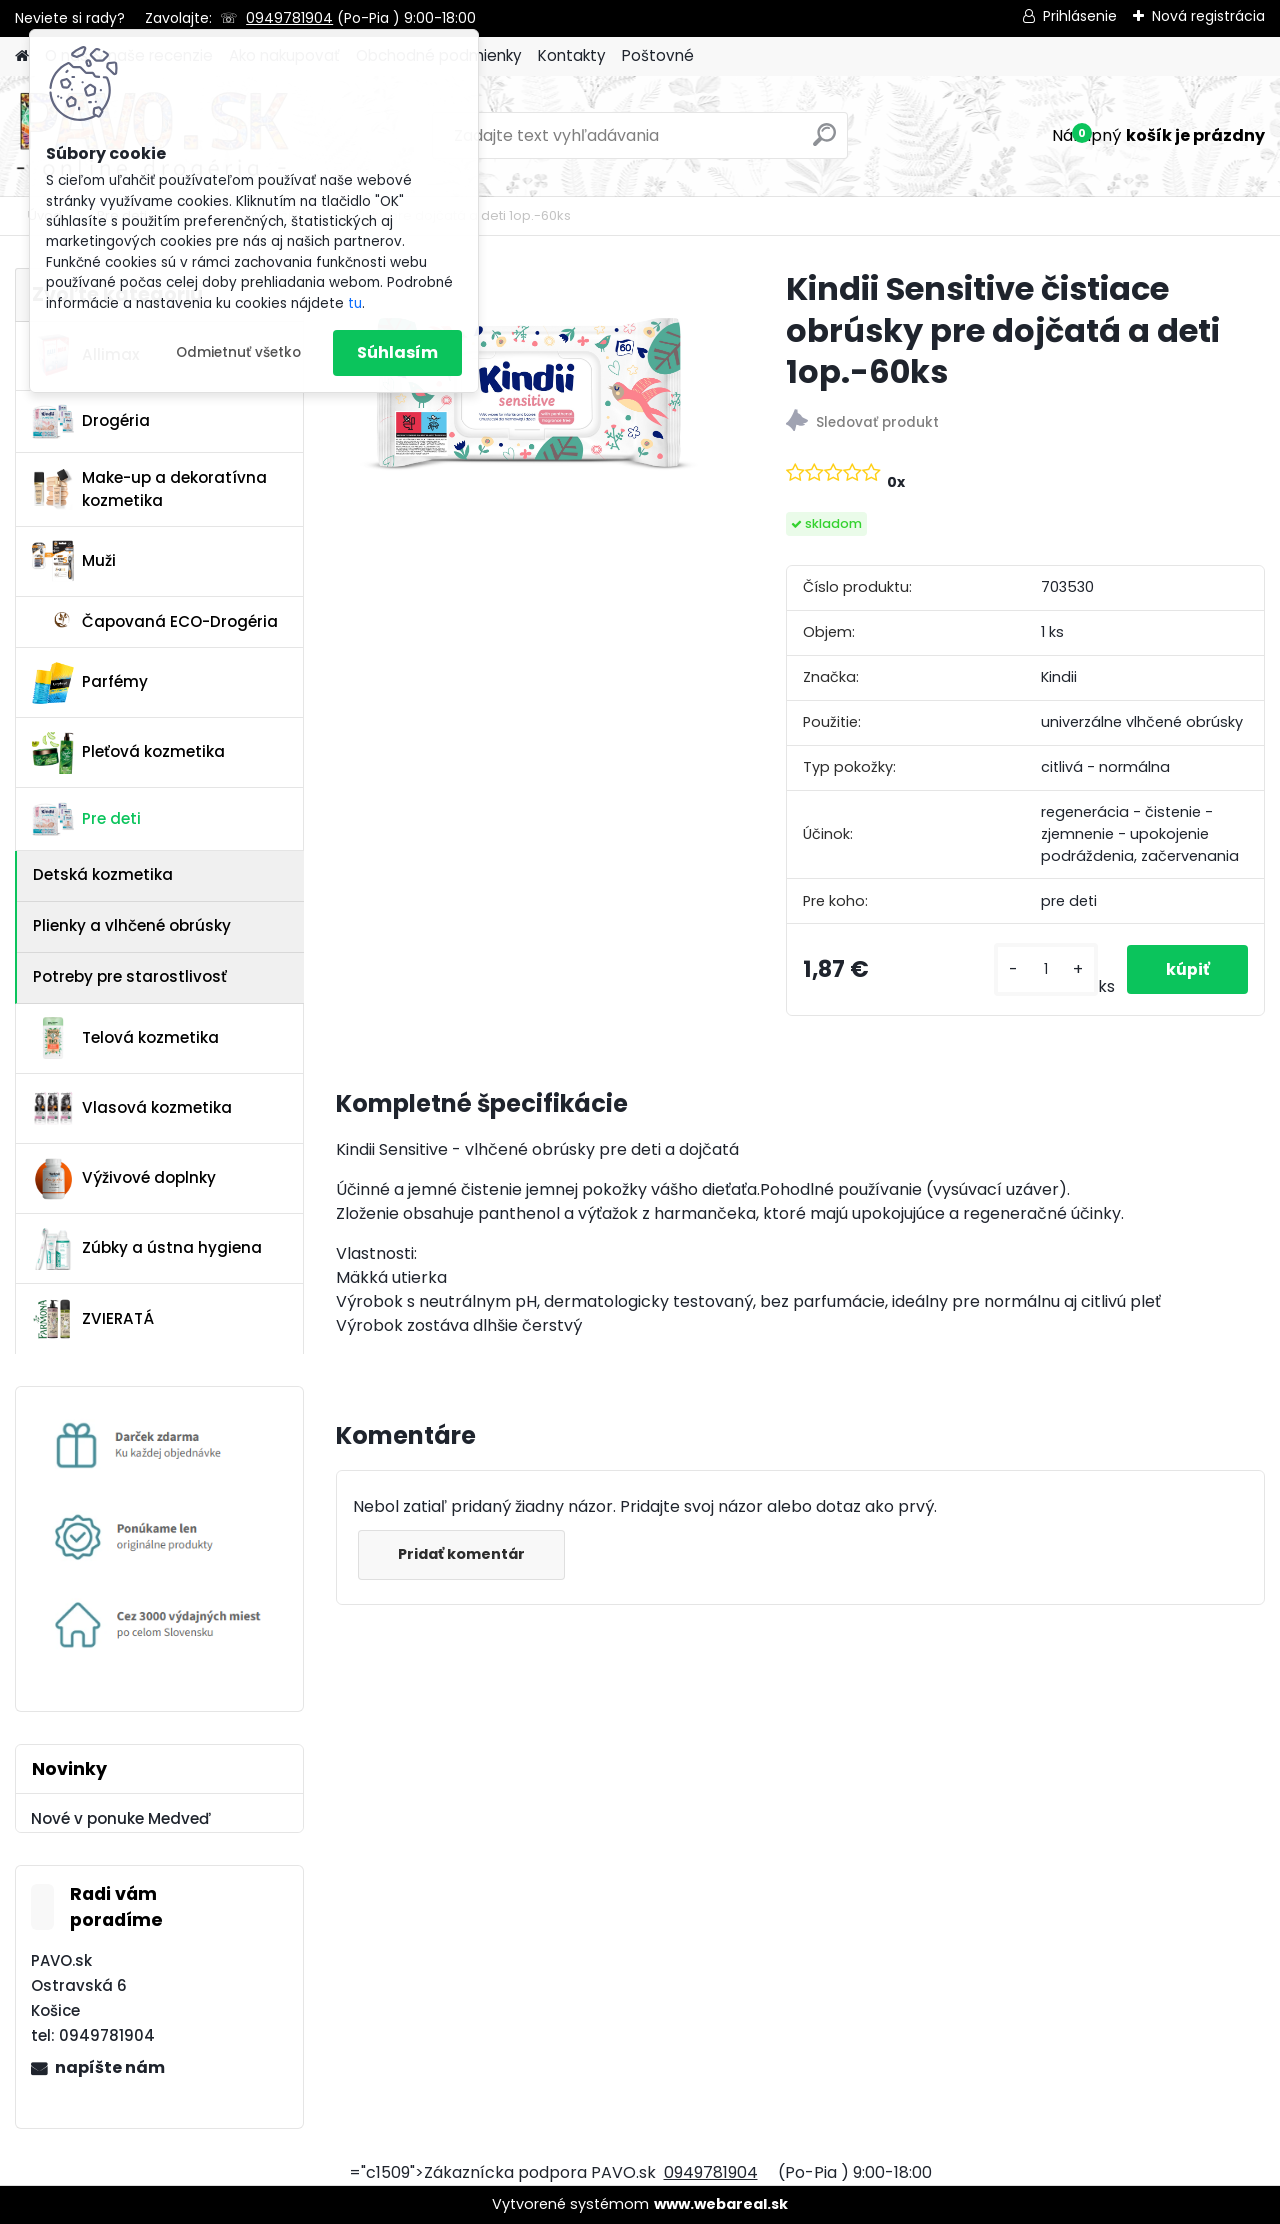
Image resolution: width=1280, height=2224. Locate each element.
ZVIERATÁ (93, 1319)
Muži (74, 561)
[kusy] (1044, 969)
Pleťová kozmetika (128, 753)
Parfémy (90, 683)
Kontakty (572, 55)
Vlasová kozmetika (132, 1108)
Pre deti (86, 819)
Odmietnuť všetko (238, 352)
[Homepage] (22, 56)
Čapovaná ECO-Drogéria (155, 621)
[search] (824, 142)
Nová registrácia (1208, 16)
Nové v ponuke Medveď (121, 1818)
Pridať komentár (462, 1554)
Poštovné (658, 55)
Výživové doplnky (124, 1179)
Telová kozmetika (125, 1038)
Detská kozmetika (103, 874)
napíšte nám (110, 2067)
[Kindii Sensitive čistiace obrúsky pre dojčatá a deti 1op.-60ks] (529, 395)
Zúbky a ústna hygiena (147, 1249)
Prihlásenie (1080, 16)
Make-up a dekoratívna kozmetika (149, 489)
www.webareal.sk (721, 2204)
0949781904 (289, 18)
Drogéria (91, 421)
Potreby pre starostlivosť (130, 976)
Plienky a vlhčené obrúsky (132, 925)
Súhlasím (397, 352)
